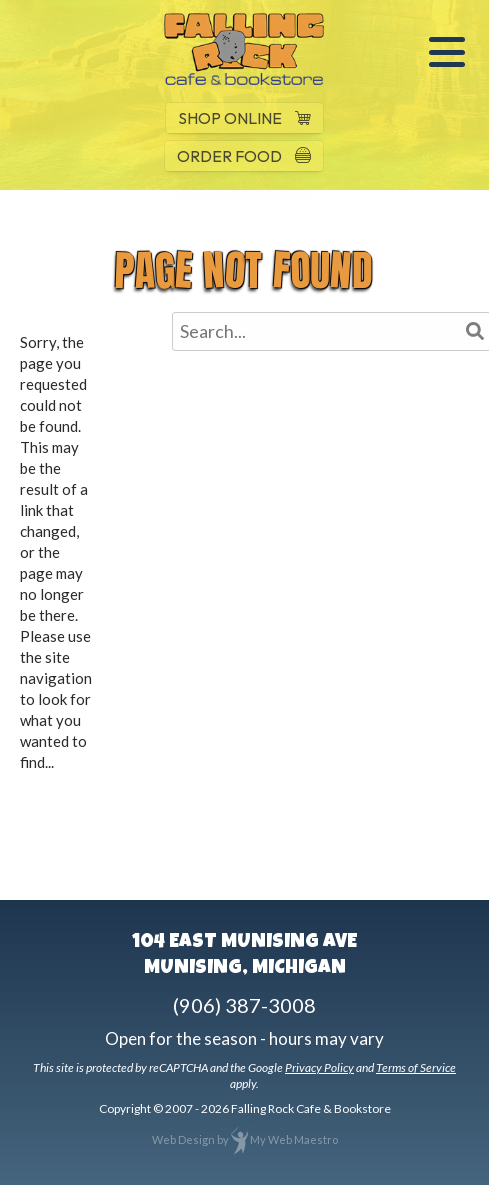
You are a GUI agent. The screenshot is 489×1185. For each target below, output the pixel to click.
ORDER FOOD (244, 156)
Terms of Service (416, 1067)
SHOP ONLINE (244, 118)
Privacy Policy (319, 1067)
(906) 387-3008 (244, 1005)
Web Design (183, 1139)
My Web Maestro (294, 1139)
